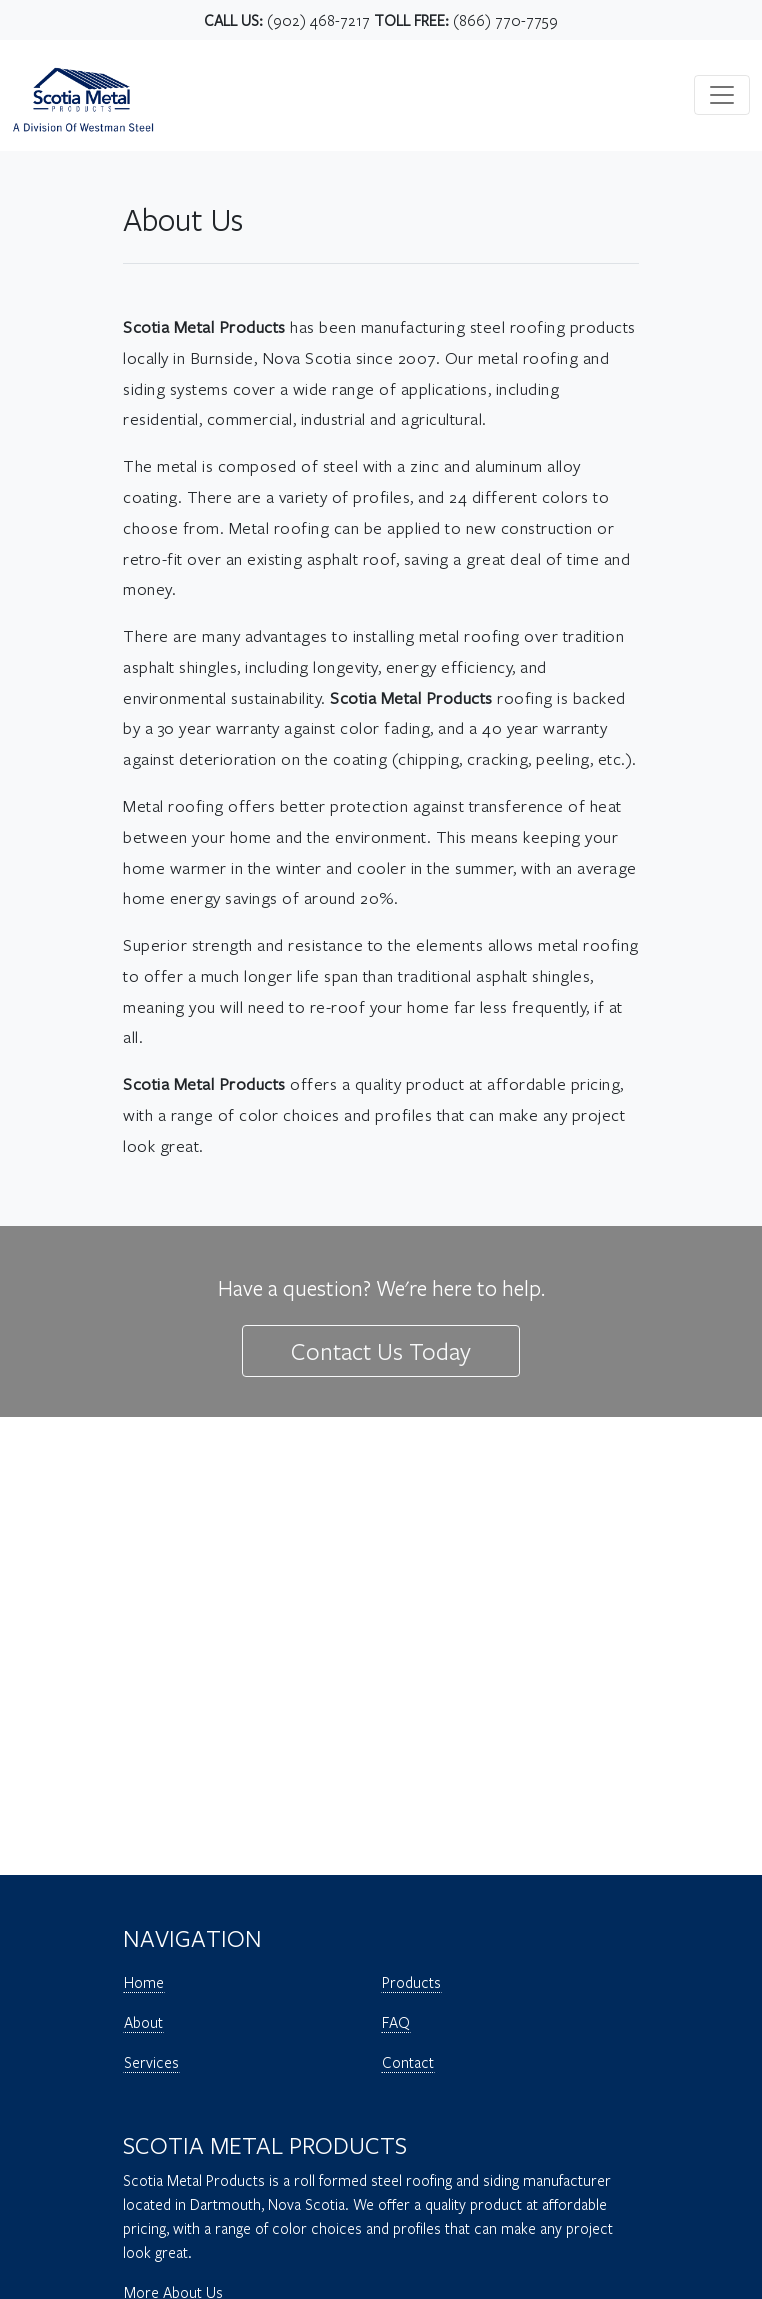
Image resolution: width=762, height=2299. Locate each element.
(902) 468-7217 (318, 20)
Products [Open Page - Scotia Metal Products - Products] (411, 1982)
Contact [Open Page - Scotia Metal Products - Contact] (408, 2062)
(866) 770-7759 (505, 20)
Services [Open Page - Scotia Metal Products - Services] (151, 2062)
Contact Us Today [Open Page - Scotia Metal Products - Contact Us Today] (381, 1351)
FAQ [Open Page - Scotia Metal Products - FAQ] (396, 2022)
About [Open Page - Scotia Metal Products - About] (143, 2022)
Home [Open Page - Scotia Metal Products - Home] (144, 1982)
